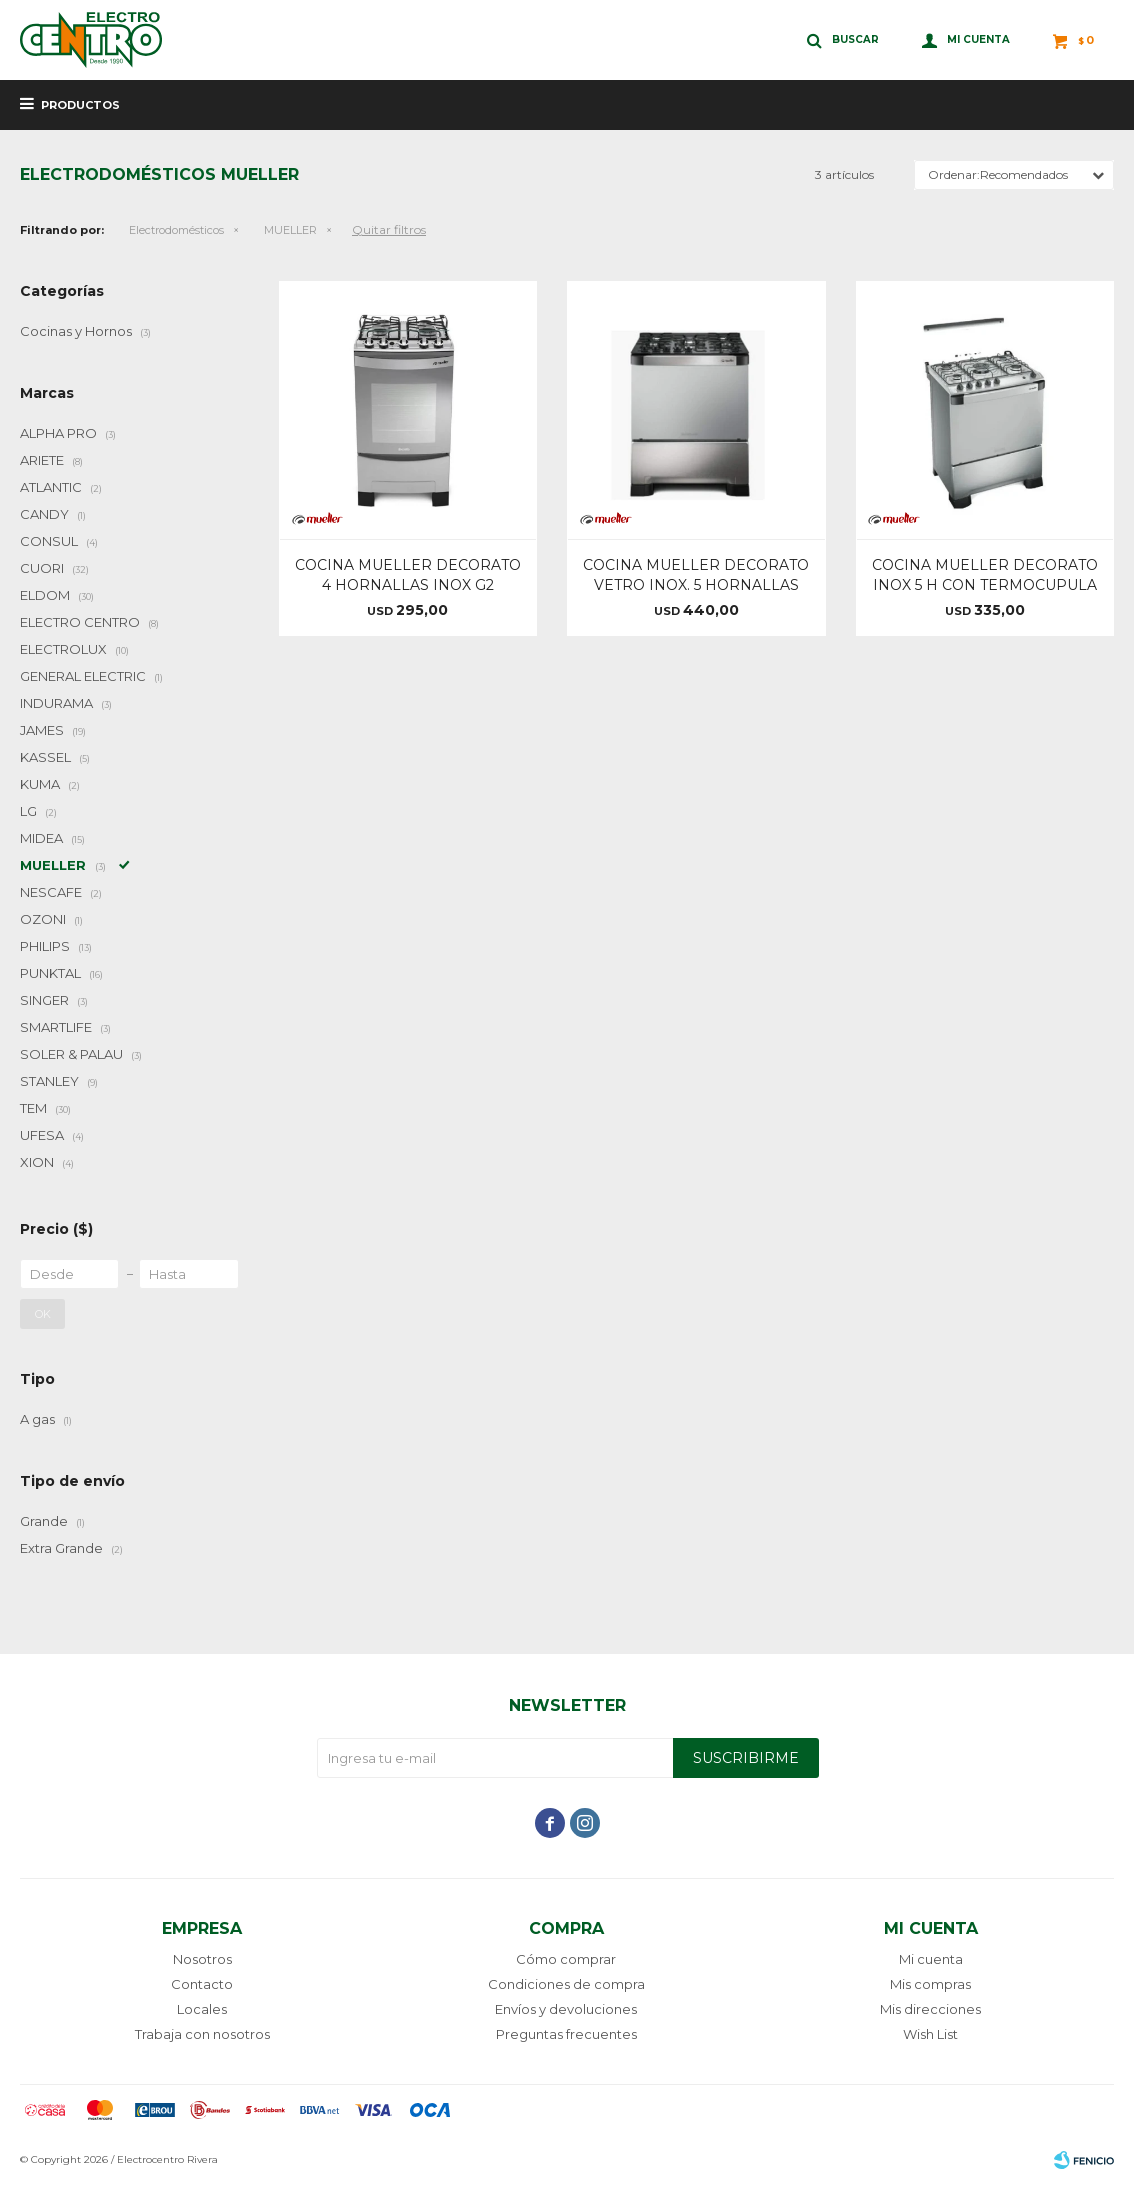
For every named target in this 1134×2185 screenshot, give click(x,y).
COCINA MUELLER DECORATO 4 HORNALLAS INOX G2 (408, 575)
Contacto (202, 1984)
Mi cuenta (931, 1959)
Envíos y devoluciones (566, 2009)
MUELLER (290, 230)
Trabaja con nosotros (202, 2034)
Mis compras (930, 1984)
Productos (80, 105)
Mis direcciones (930, 2009)
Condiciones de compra (566, 1984)
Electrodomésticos (176, 230)
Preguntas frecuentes (566, 2034)
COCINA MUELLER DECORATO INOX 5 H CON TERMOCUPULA (985, 575)
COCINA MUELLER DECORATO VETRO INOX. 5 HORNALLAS (696, 575)
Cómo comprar (566, 1959)
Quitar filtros (389, 229)
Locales (202, 2009)
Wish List (930, 2034)
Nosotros (202, 1959)
